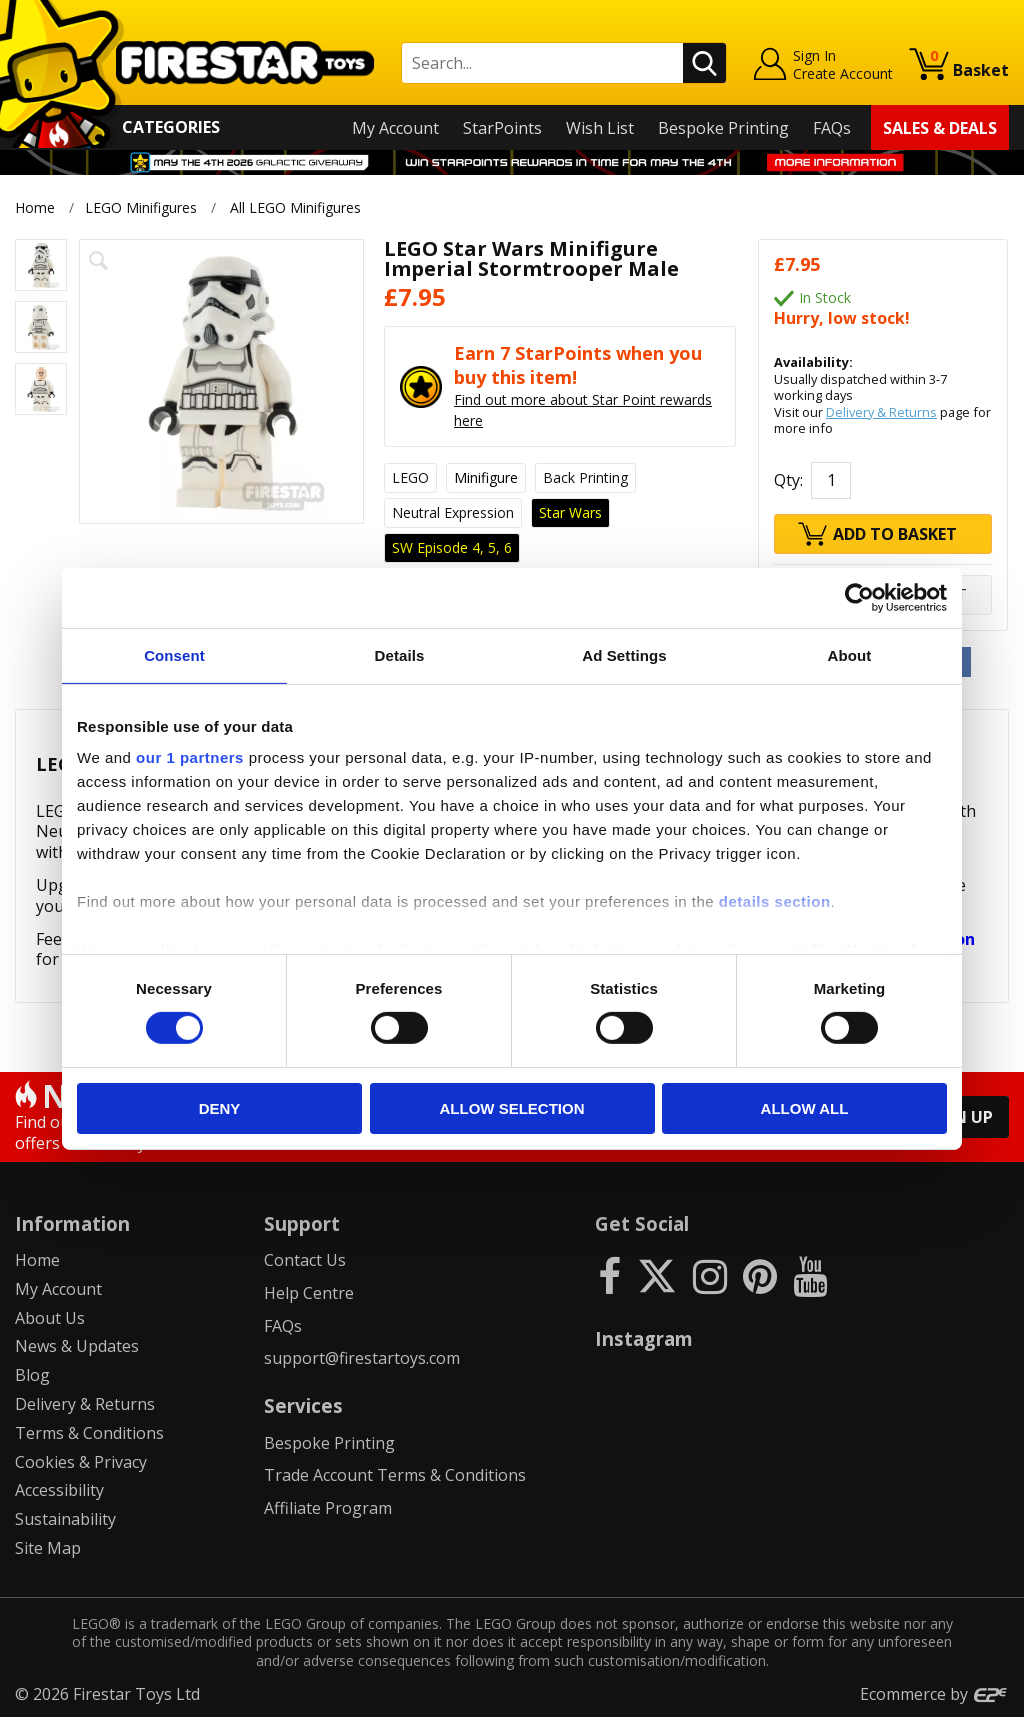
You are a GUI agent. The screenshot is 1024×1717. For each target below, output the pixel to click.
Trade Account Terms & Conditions (395, 1475)
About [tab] (850, 654)
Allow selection (512, 1108)
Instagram (644, 1338)
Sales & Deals (940, 128)
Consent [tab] (174, 654)
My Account (395, 128)
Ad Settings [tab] (624, 654)
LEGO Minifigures (141, 207)
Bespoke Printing (723, 128)
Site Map (48, 1548)
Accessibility (59, 1490)
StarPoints (502, 128)
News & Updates (77, 1346)
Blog (32, 1375)
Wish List (600, 128)
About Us (50, 1318)
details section (775, 901)
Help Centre (309, 1293)
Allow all (805, 1108)
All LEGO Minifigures (295, 207)
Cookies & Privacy (81, 1462)
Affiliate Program (328, 1508)
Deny (220, 1108)
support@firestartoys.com (362, 1358)
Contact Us (305, 1260)
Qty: (788, 480)
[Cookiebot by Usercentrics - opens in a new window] (859, 597)
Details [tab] (400, 654)
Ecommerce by (934, 1694)
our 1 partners (190, 757)
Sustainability (65, 1519)
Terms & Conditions (89, 1433)
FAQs (832, 128)
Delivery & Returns (881, 412)
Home (35, 207)
